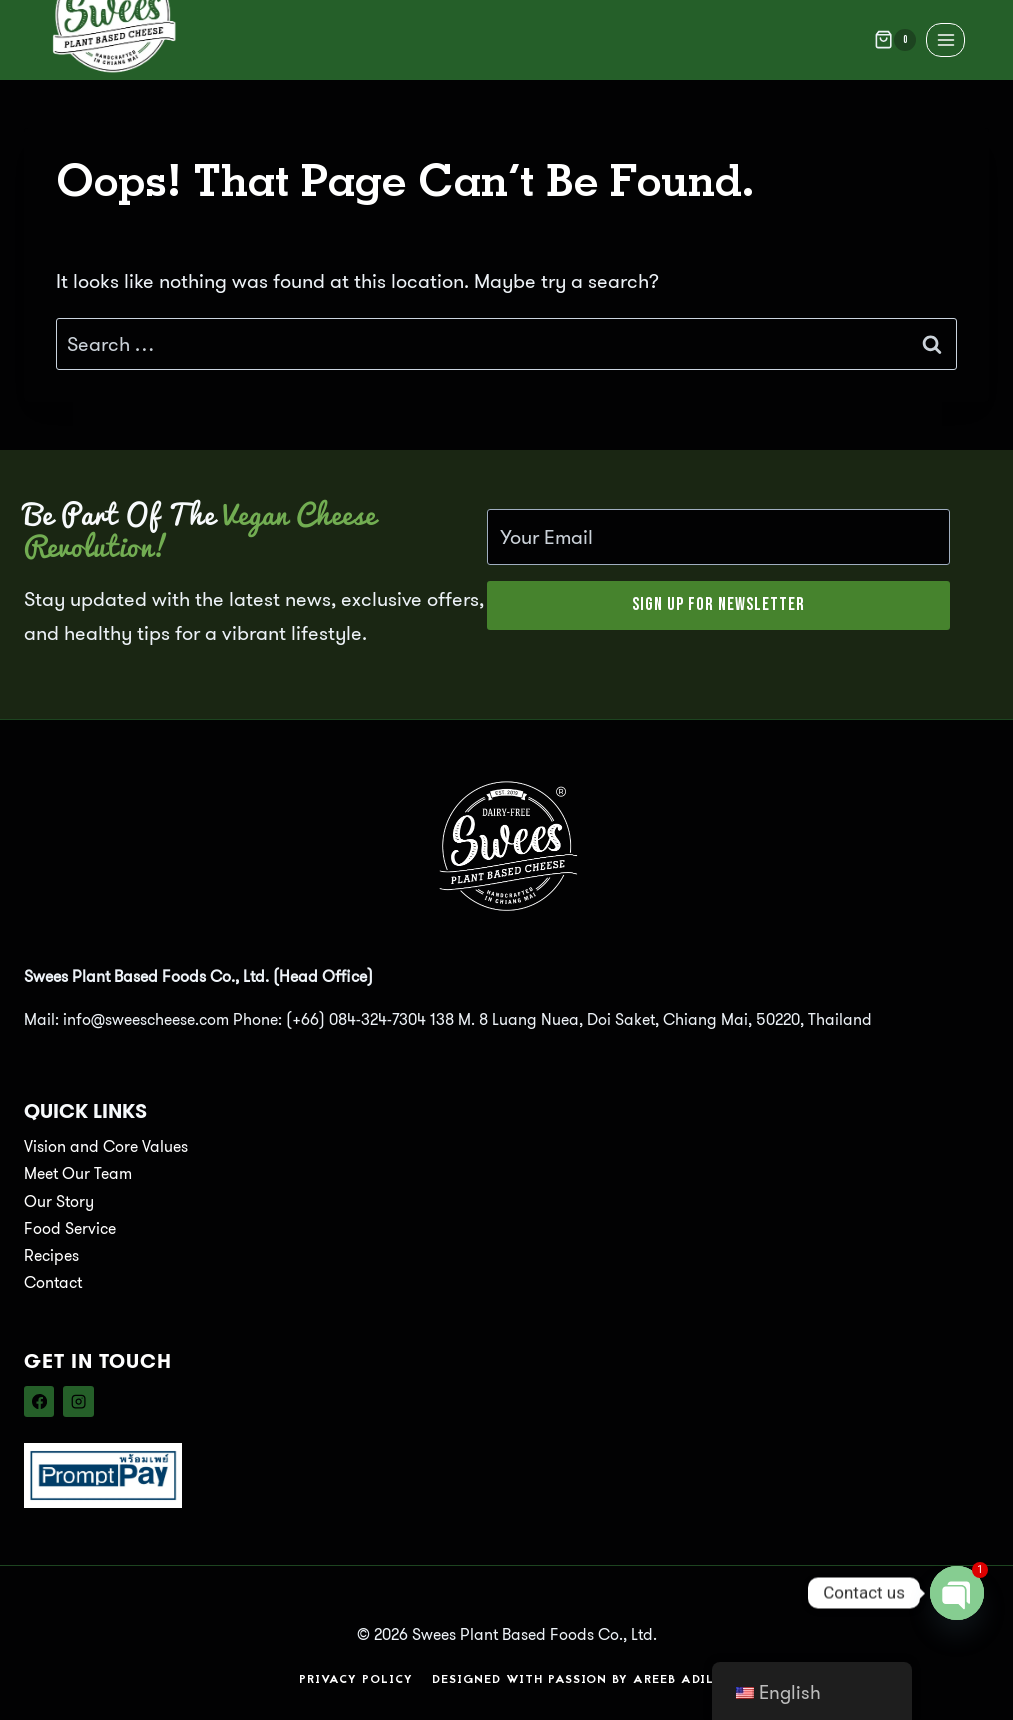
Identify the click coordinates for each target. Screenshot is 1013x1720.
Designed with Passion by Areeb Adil (573, 1679)
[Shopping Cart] (895, 40)
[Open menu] (945, 39)
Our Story (59, 1200)
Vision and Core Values (106, 1146)
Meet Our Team (78, 1173)
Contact (53, 1282)
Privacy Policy (356, 1679)
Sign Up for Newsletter (718, 604)
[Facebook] (39, 1401)
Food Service (70, 1227)
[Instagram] (78, 1401)
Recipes (51, 1254)
